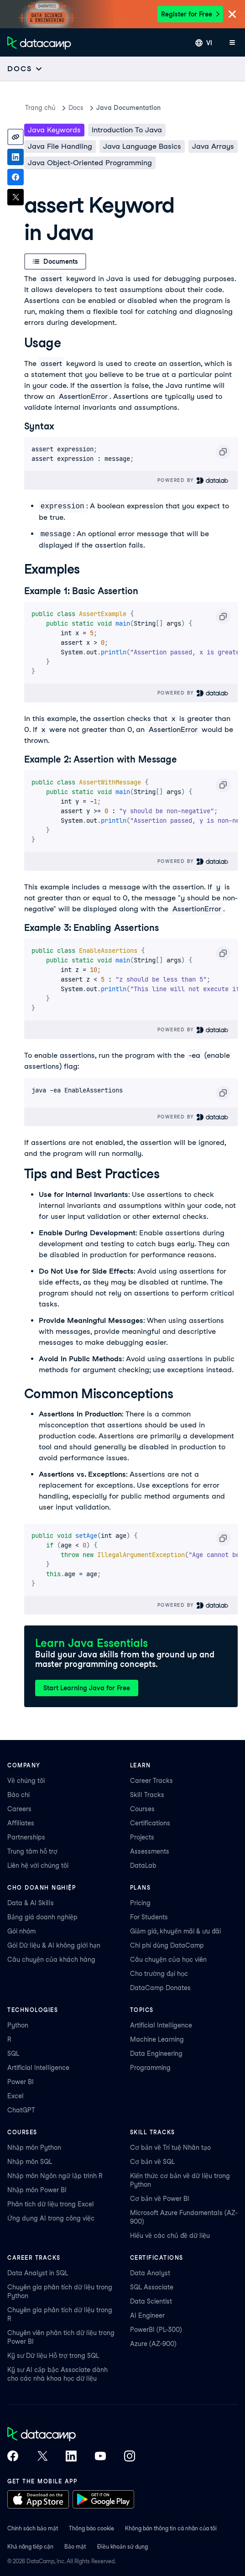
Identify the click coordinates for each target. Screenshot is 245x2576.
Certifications (150, 1823)
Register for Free (190, 14)
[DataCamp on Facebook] (12, 2457)
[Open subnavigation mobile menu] (25, 68)
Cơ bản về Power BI (159, 2198)
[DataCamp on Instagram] (129, 2457)
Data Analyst (150, 2273)
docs (75, 107)
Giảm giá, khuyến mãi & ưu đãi (175, 1931)
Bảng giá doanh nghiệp (42, 1917)
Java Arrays (213, 146)
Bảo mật (75, 2546)
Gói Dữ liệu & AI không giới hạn (53, 1945)
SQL (13, 2053)
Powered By (193, 480)
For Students (149, 1917)
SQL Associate (151, 2287)
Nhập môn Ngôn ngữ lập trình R (55, 2175)
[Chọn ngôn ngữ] (203, 43)
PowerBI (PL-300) (156, 2329)
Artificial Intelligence (38, 2067)
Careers (19, 1809)
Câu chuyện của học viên (168, 1959)
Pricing (140, 1903)
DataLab (143, 1865)
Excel (15, 2096)
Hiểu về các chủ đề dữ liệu (170, 2235)
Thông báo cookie (91, 2528)
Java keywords (54, 129)
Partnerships (26, 1837)
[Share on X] (15, 197)
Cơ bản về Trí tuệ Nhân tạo (170, 2147)
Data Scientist (151, 2301)
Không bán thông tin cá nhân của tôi (171, 2528)
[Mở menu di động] (232, 43)
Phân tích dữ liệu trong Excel (50, 2204)
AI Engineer (147, 2315)
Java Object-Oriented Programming (90, 162)
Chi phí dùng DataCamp (167, 1945)
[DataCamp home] (71, 2435)
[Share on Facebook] (15, 177)
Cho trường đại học (159, 1973)
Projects (142, 1837)
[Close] (232, 15)
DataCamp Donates (160, 1987)
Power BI (20, 2081)
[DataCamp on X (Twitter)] (41, 2457)
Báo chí (18, 1794)
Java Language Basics (142, 146)
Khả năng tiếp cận (30, 2546)
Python (17, 2025)
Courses (142, 1809)
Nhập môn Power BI (37, 2190)
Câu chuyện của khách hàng (51, 1959)
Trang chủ (40, 107)
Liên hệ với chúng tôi (37, 1865)
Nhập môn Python (34, 2147)
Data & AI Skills (30, 1903)
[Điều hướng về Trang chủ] (39, 43)
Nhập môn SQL (29, 2161)
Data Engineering (156, 2053)
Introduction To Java (127, 129)
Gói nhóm (21, 1931)
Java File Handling (60, 146)
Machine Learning (157, 2039)
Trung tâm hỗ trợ (32, 1851)
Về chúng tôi (26, 1780)
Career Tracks (151, 1780)
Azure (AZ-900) (153, 2343)
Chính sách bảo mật (32, 2528)
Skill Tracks (147, 1794)
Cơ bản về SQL (152, 2161)
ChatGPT (21, 2110)
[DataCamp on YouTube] (100, 2457)
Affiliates (20, 1823)
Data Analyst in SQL (37, 2273)
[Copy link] (15, 137)
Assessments (149, 1851)
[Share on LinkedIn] (15, 157)
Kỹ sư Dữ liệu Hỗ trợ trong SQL (53, 2355)
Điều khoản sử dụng (122, 2546)
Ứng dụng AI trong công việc (50, 2218)
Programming (150, 2067)
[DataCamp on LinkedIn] (71, 2457)
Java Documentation (128, 107)
